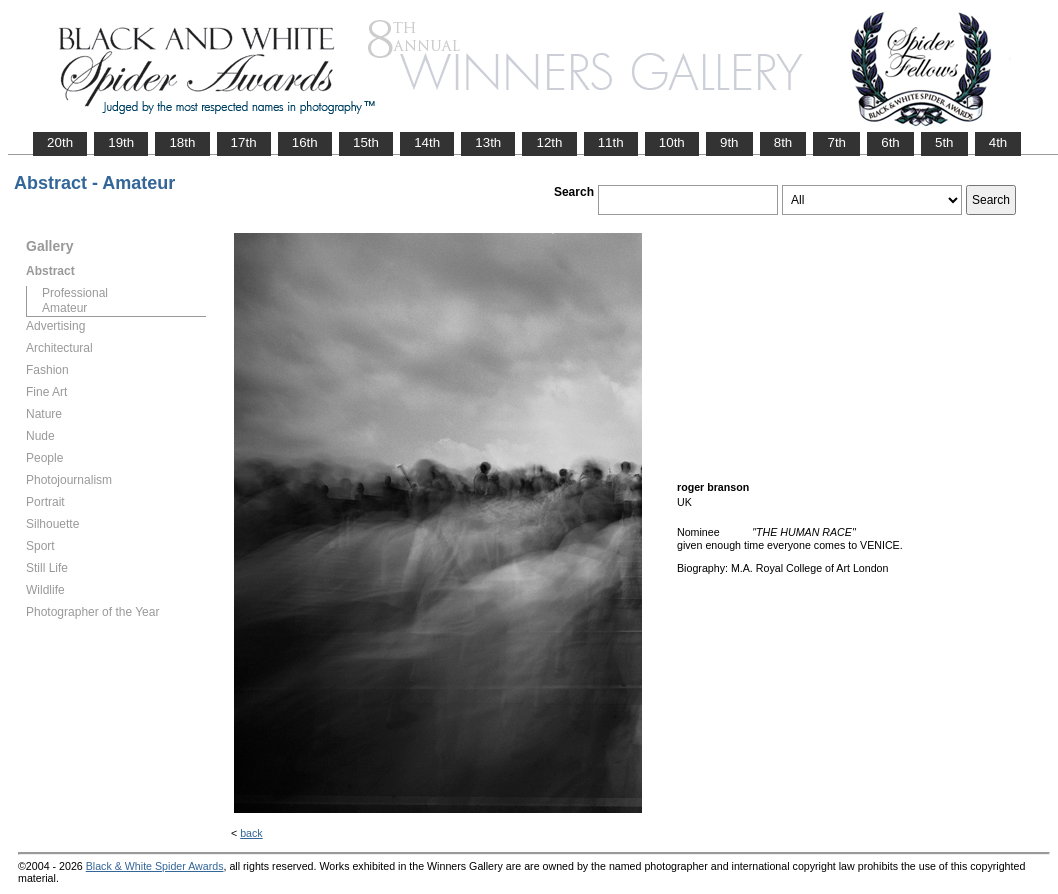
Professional (75, 293)
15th (366, 142)
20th (60, 142)
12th (549, 142)
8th (783, 142)
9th (729, 142)
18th (182, 142)
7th (836, 142)
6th (890, 142)
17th (244, 142)
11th (611, 142)
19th (121, 142)
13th (488, 142)
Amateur (64, 308)
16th (305, 142)
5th (944, 142)
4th (998, 142)
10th (672, 142)
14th (427, 142)
